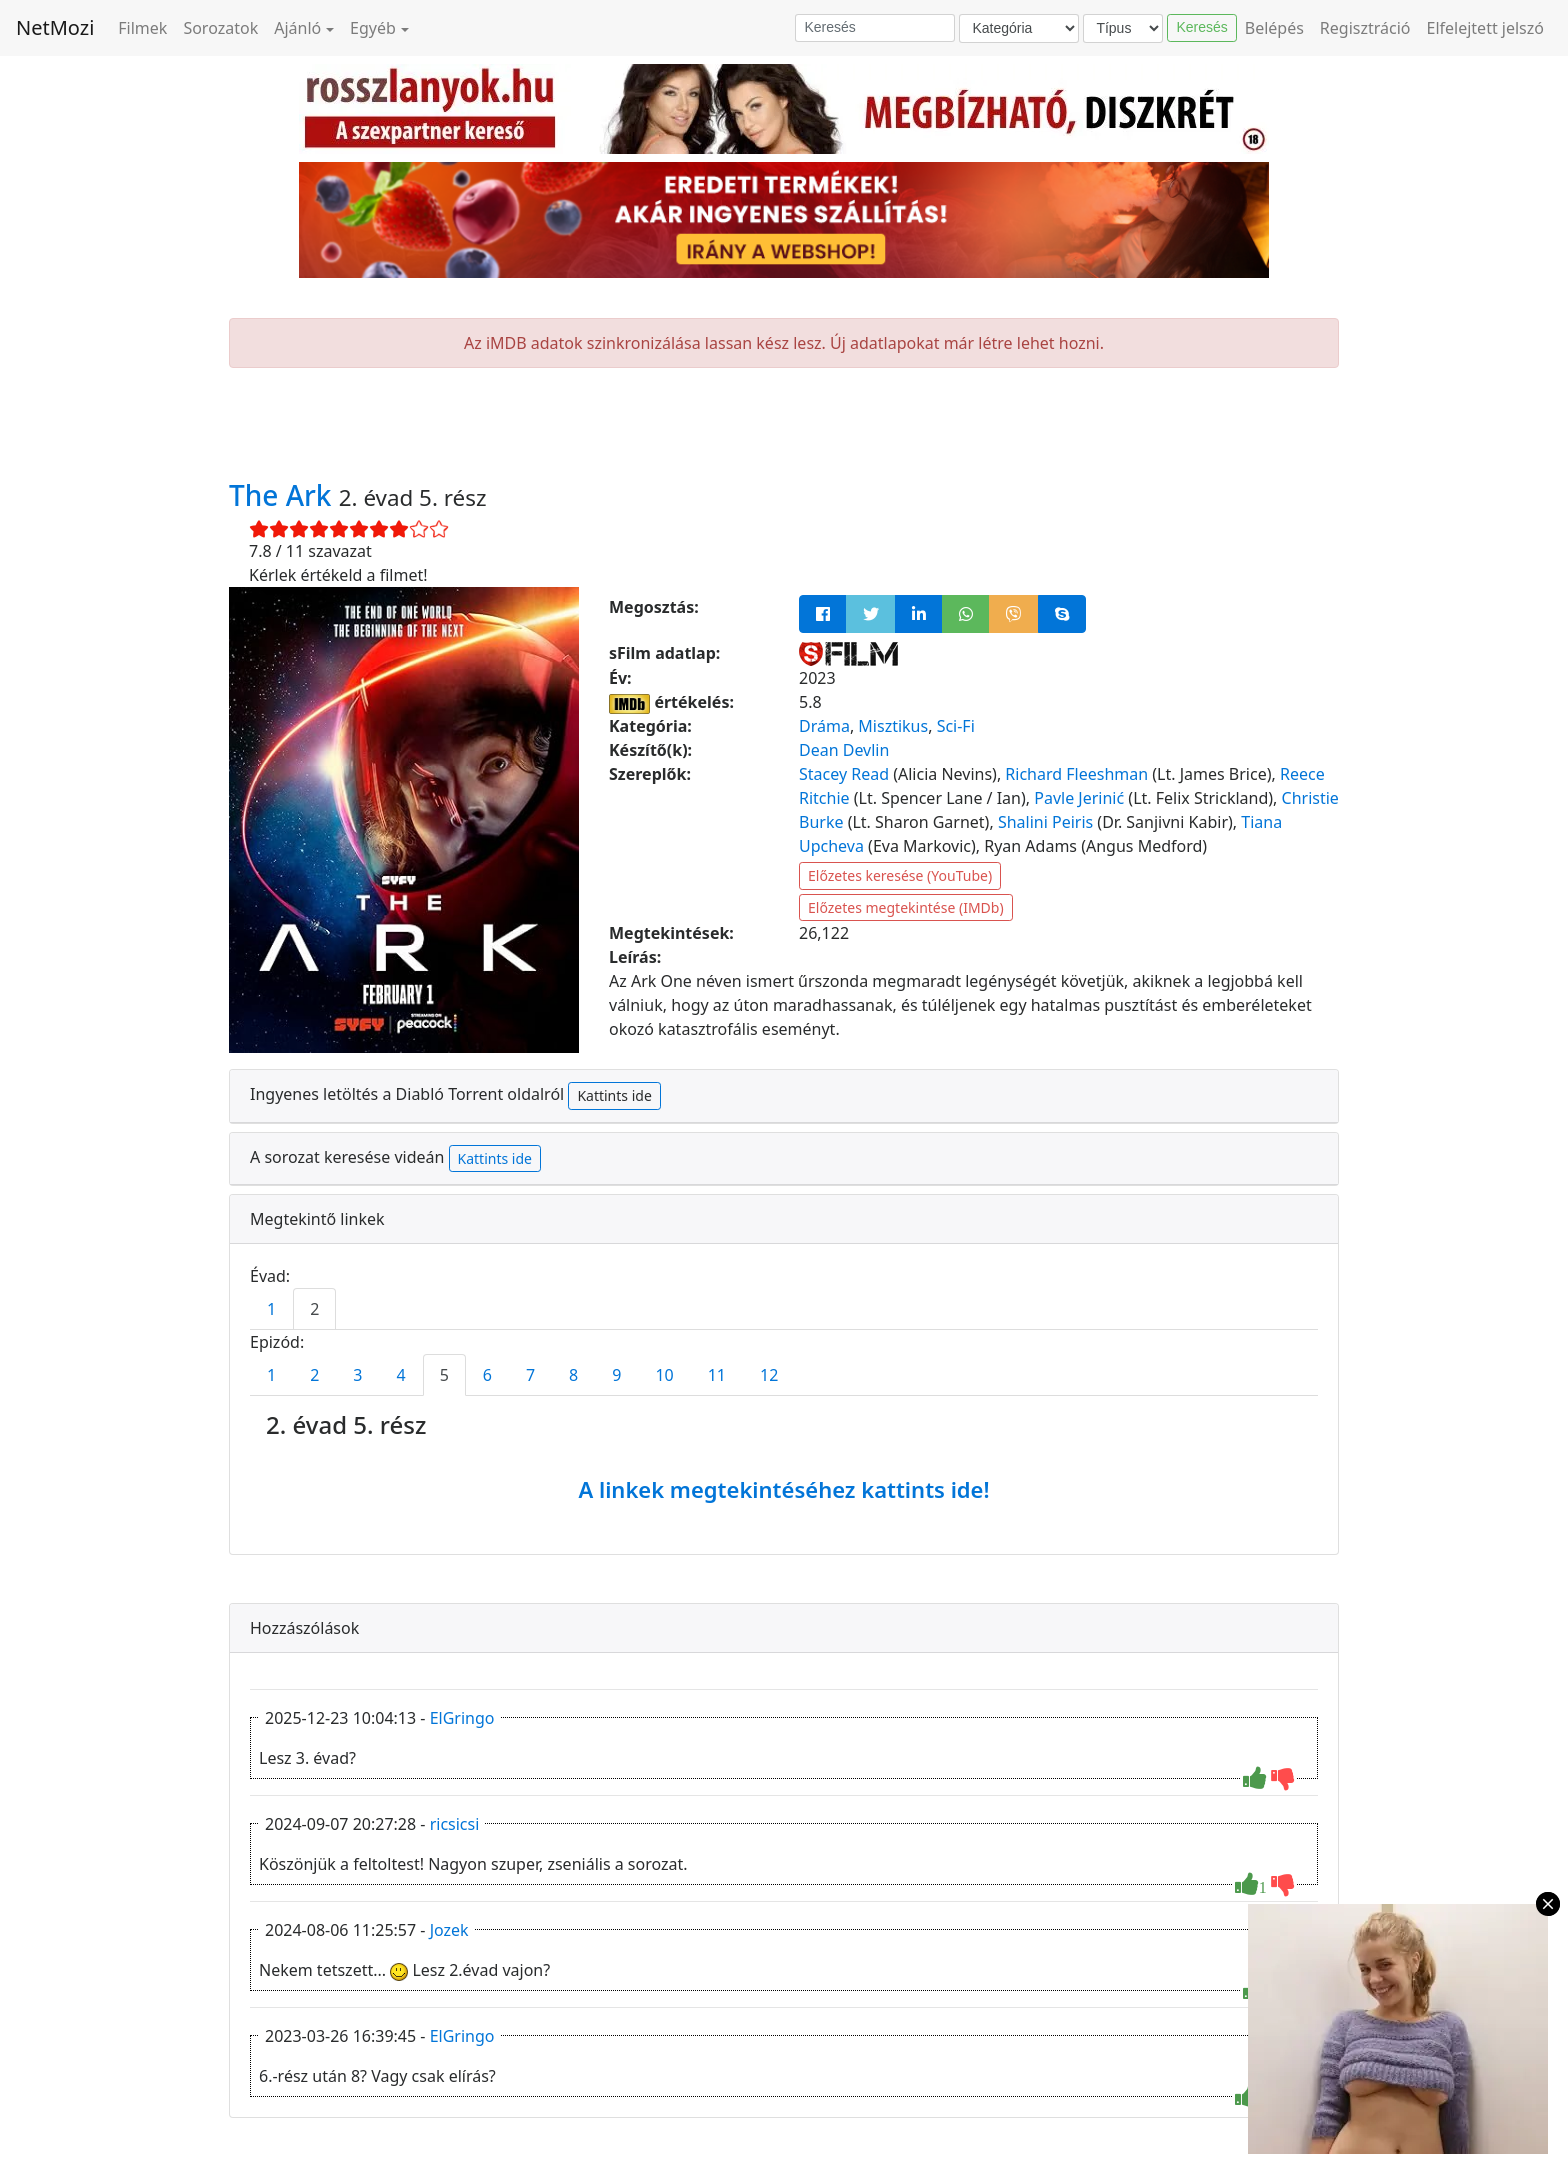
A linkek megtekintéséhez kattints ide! (783, 1489)
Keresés (1201, 27)
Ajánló (297, 28)
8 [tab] (573, 1375)
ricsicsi (455, 1824)
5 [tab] (444, 1375)
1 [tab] (271, 1309)
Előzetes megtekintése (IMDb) (906, 907)
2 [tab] (314, 1309)
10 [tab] (664, 1375)
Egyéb (373, 28)
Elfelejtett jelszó (1486, 28)
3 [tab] (357, 1375)
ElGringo (462, 1718)
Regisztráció (1365, 28)
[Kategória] (1019, 28)
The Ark (284, 495)
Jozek (449, 1930)
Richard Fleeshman (1076, 774)
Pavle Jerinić (1079, 798)
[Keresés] (875, 28)
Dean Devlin (844, 750)
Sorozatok (220, 28)
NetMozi (55, 27)
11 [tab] (717, 1375)
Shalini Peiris (1045, 822)
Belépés (1274, 28)
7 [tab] (530, 1375)
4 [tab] (400, 1375)
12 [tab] (769, 1375)
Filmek (142, 28)
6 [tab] (487, 1375)
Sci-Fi (956, 726)
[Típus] (1123, 28)
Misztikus (893, 726)
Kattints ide (614, 1095)
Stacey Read (844, 774)
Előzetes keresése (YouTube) (900, 875)
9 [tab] (616, 1375)
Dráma (824, 726)
